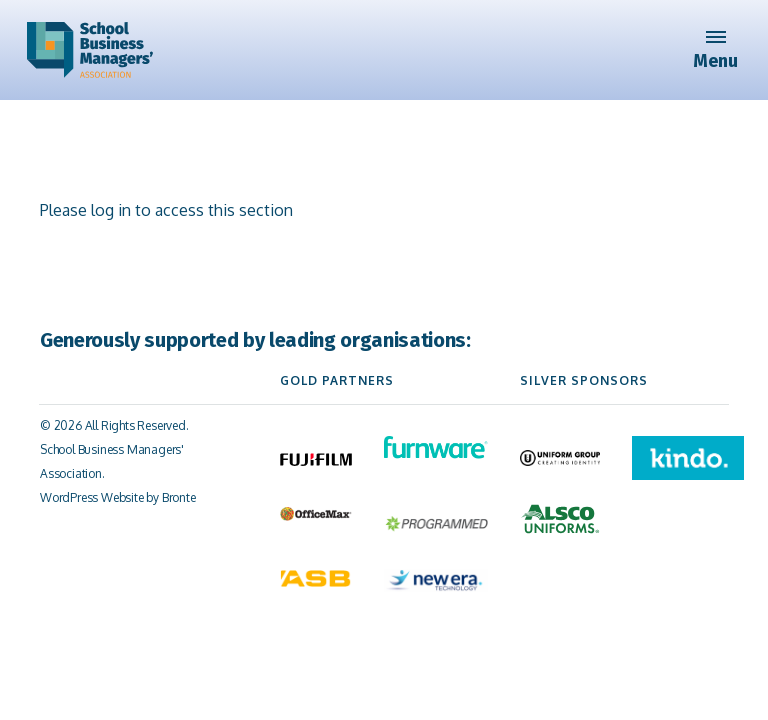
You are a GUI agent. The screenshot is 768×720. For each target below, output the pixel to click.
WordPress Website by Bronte (118, 497)
